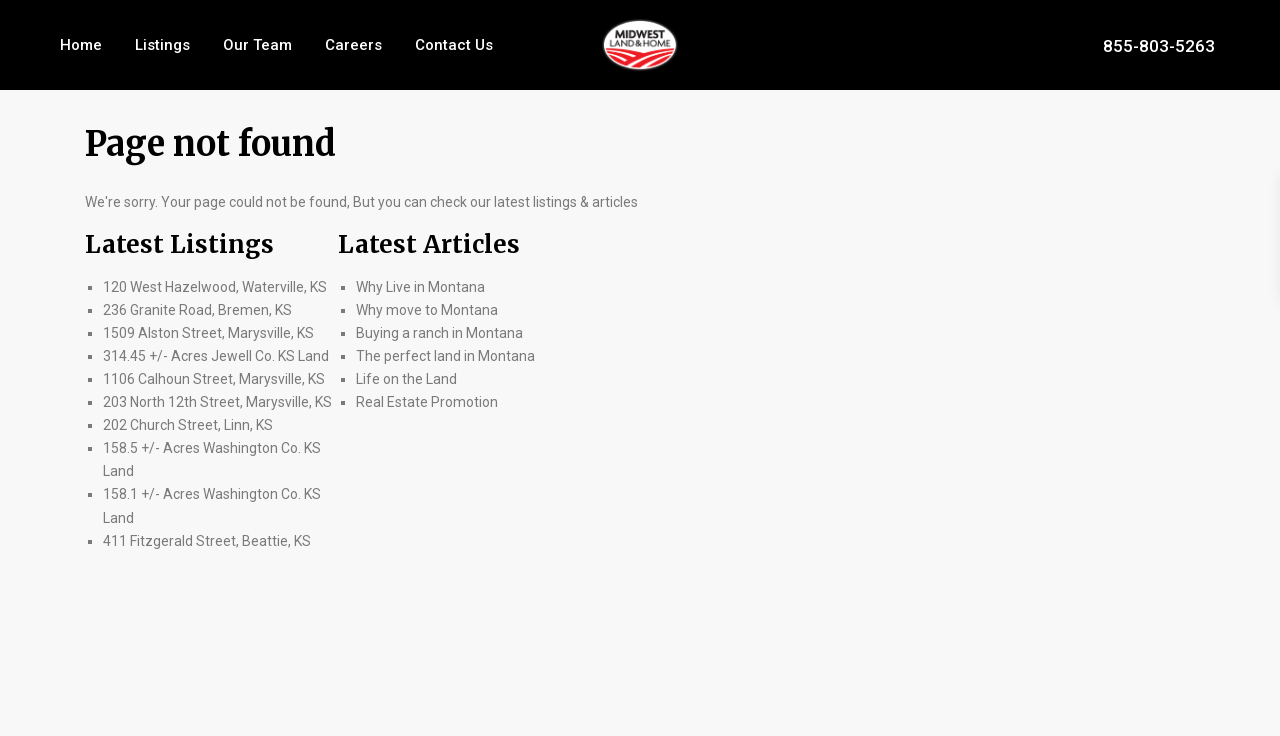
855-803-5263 (1159, 45)
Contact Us (454, 45)
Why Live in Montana (420, 287)
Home (81, 45)
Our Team (257, 45)
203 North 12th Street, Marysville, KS (217, 402)
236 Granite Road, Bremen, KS (197, 310)
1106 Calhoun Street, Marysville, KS (214, 379)
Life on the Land (408, 379)
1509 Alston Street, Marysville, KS (208, 333)
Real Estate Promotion (427, 402)
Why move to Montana (427, 310)
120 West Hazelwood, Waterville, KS (215, 287)
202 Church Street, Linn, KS (188, 425)
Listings (162, 45)
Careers (353, 45)
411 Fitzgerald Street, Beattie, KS (207, 541)
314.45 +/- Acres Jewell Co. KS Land (216, 356)
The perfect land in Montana (445, 356)
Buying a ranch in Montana (439, 333)
